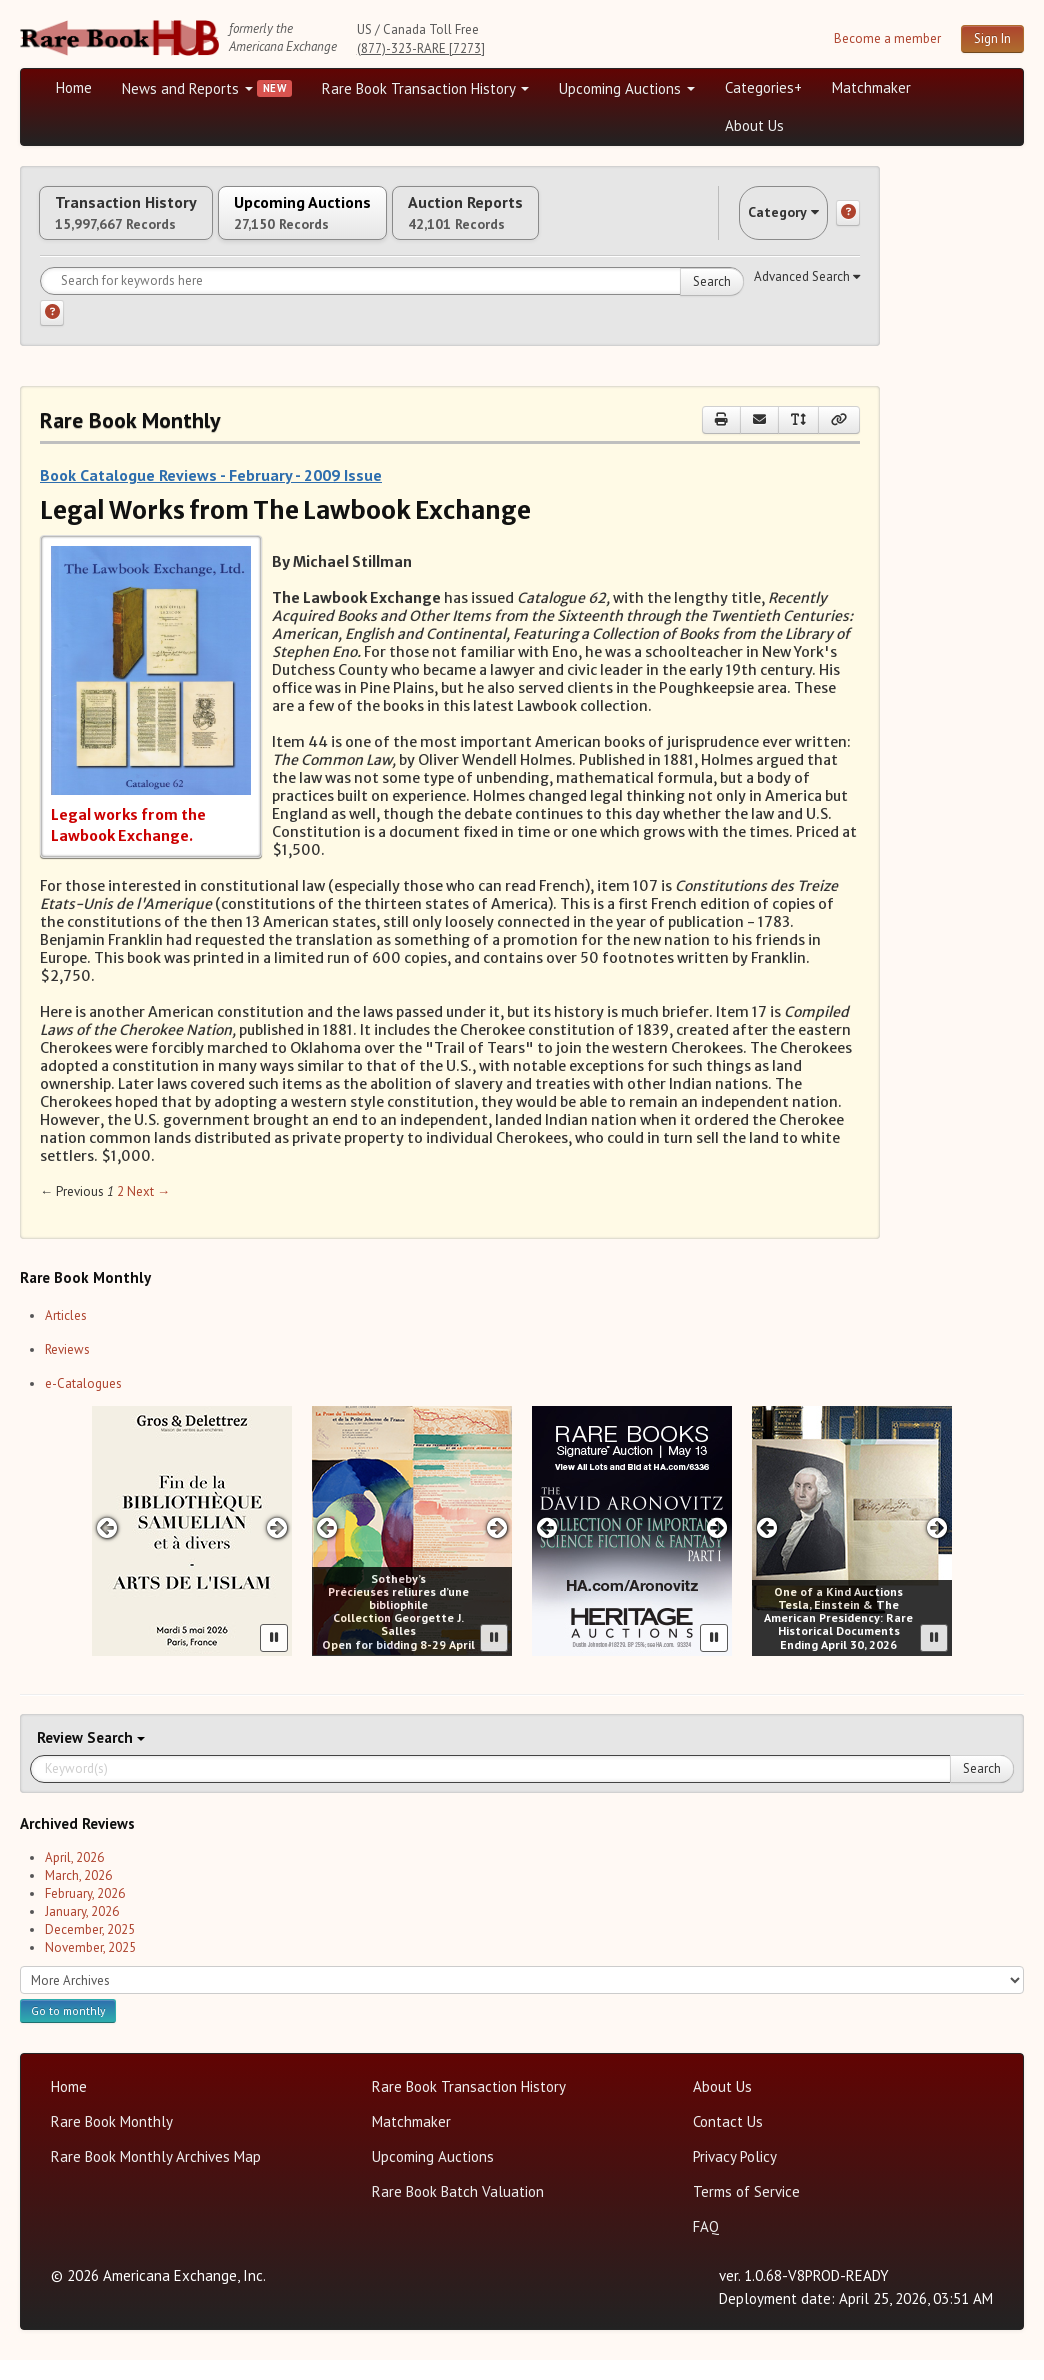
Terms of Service (746, 2211)
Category (764, 222)
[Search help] (52, 333)
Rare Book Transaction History (425, 88)
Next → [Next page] (148, 1212)
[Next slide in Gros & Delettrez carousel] (277, 1548)
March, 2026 (78, 1895)
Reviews (67, 1369)
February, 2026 (85, 1913)
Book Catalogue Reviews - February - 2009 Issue (211, 495)
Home (74, 87)
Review (62, 1757)
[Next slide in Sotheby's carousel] (497, 1548)
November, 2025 (90, 1967)
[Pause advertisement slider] (274, 1658)
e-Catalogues (83, 1403)
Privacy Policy (735, 2176)
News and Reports (187, 88)
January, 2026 (82, 1931)
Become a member (887, 38)
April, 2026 (74, 1877)
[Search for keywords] (392, 301)
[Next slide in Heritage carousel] (717, 1548)
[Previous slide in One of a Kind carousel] (766, 1548)
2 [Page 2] (120, 1212)
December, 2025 (90, 1949)
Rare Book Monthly (112, 2141)
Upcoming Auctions (627, 88)
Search (712, 301)
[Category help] (848, 223)
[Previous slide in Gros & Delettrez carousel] (106, 1548)
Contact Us (728, 2141)
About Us (754, 125)
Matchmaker (871, 87)
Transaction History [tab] (148, 223)
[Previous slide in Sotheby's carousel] (326, 1548)
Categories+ (763, 87)
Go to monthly (68, 2030)
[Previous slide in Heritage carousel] (546, 1548)
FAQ (706, 2246)
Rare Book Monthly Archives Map (156, 2176)
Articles (66, 1335)
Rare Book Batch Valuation (458, 2211)
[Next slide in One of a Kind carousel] (937, 1548)
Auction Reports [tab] (577, 223)
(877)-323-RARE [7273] (421, 48)
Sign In (992, 38)
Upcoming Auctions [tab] (369, 223)
